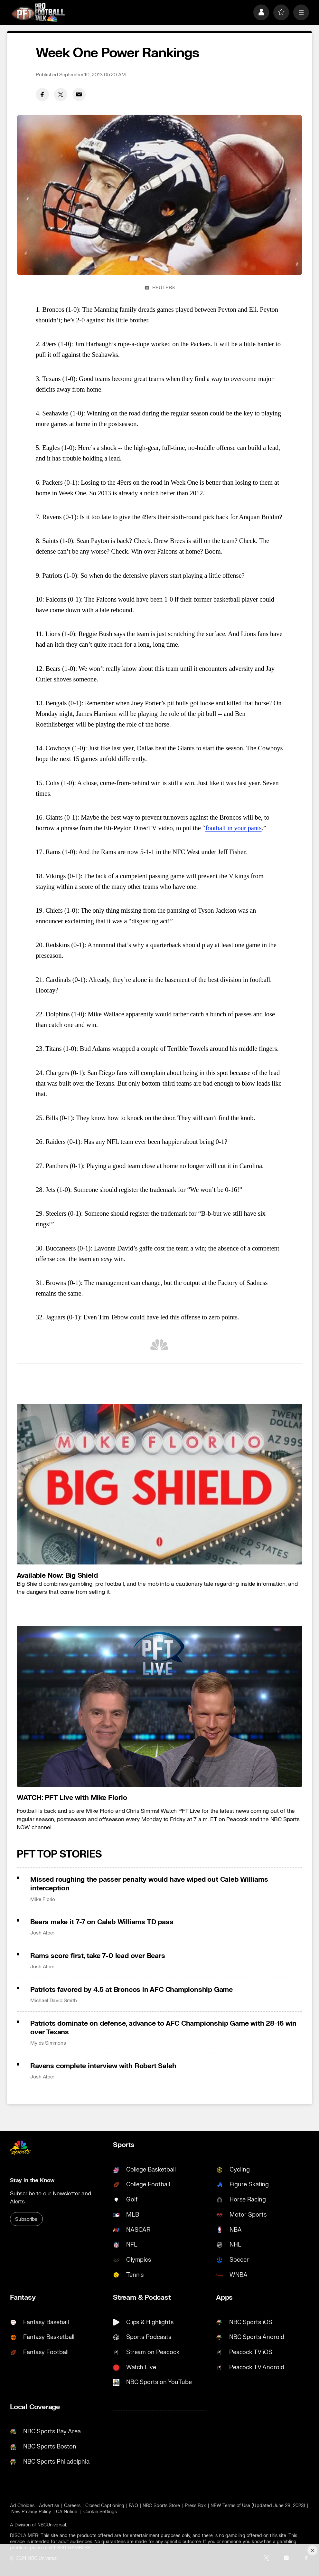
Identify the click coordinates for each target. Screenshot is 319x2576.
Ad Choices (22, 2506)
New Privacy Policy (31, 2512)
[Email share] (79, 94)
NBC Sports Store (161, 2506)
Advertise (49, 2506)
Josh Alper (42, 1933)
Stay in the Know (32, 2180)
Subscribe (26, 2219)
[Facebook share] (42, 94)
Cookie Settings (100, 2512)
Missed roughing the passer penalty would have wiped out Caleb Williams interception (149, 1884)
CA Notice (67, 2512)
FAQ (133, 2506)
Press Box (195, 2506)
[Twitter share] (60, 94)
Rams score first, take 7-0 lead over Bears (97, 1956)
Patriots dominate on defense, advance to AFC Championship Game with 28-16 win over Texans (163, 2028)
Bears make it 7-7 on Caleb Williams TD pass (101, 1922)
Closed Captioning (104, 2506)
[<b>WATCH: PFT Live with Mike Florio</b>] (160, 1706)
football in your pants (233, 828)
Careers (72, 2506)
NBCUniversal (51, 2525)
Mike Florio (42, 1899)
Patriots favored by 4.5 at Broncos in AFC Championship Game (131, 1989)
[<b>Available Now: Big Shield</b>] (160, 1484)
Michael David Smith (53, 2000)
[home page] (38, 12)
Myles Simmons (48, 2043)
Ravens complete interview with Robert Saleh (103, 2066)
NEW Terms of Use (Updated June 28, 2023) (258, 2506)
